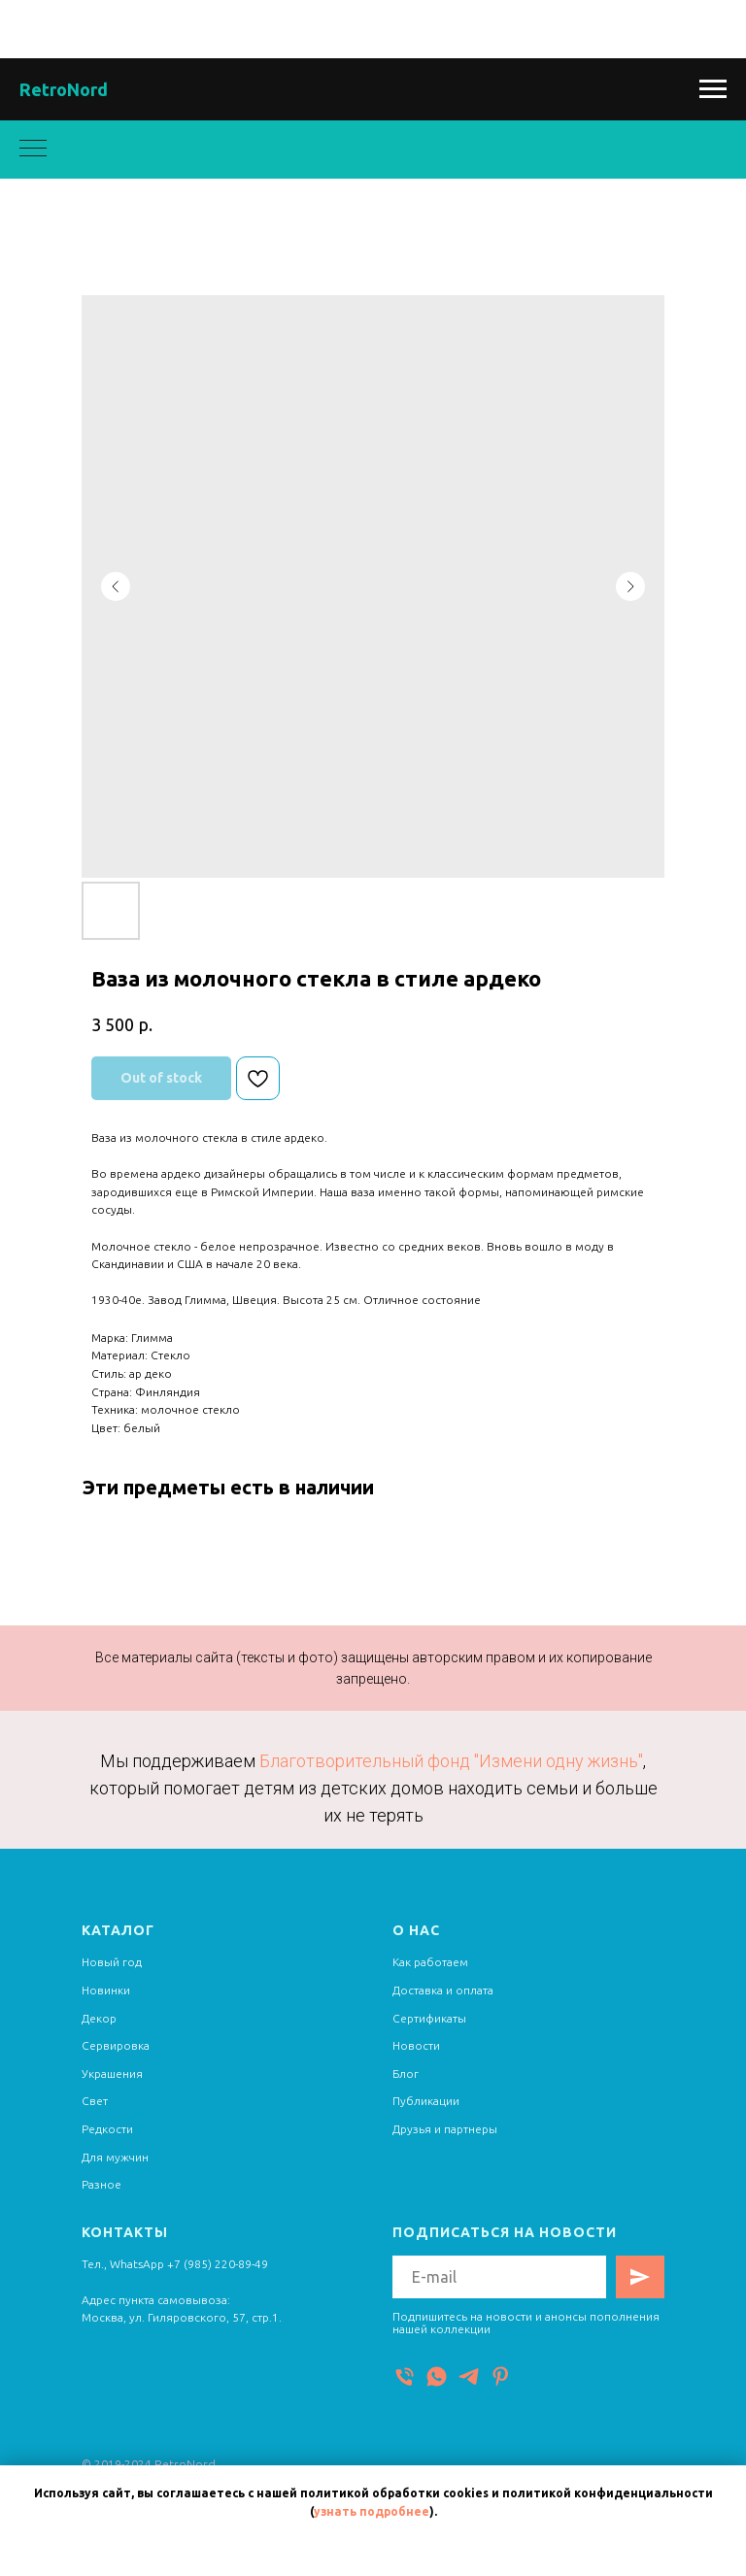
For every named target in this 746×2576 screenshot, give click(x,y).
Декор (99, 2018)
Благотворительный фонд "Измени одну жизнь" (451, 1761)
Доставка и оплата (442, 1990)
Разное (101, 2184)
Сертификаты (429, 2018)
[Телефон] (404, 2376)
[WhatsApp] (436, 2376)
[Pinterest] (501, 2376)
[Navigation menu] (713, 89)
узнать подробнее (371, 2511)
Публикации (425, 2100)
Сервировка (116, 2045)
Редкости (107, 2129)
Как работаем (430, 1962)
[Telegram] (469, 2376)
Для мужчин (115, 2157)
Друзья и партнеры (444, 2129)
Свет (95, 2100)
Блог (405, 2073)
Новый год (112, 1962)
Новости (416, 2045)
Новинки (106, 1990)
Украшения (112, 2073)
